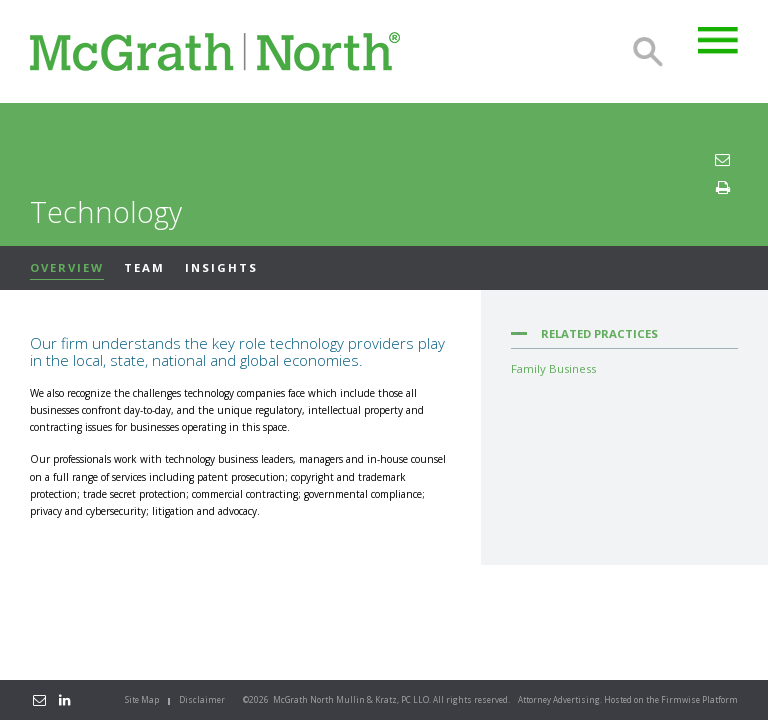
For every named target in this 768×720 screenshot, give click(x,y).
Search (648, 52)
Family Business (553, 368)
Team (144, 267)
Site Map (142, 699)
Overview (67, 267)
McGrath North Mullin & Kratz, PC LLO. (352, 699)
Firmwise (680, 699)
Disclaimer (202, 699)
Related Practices (599, 333)
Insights (221, 267)
